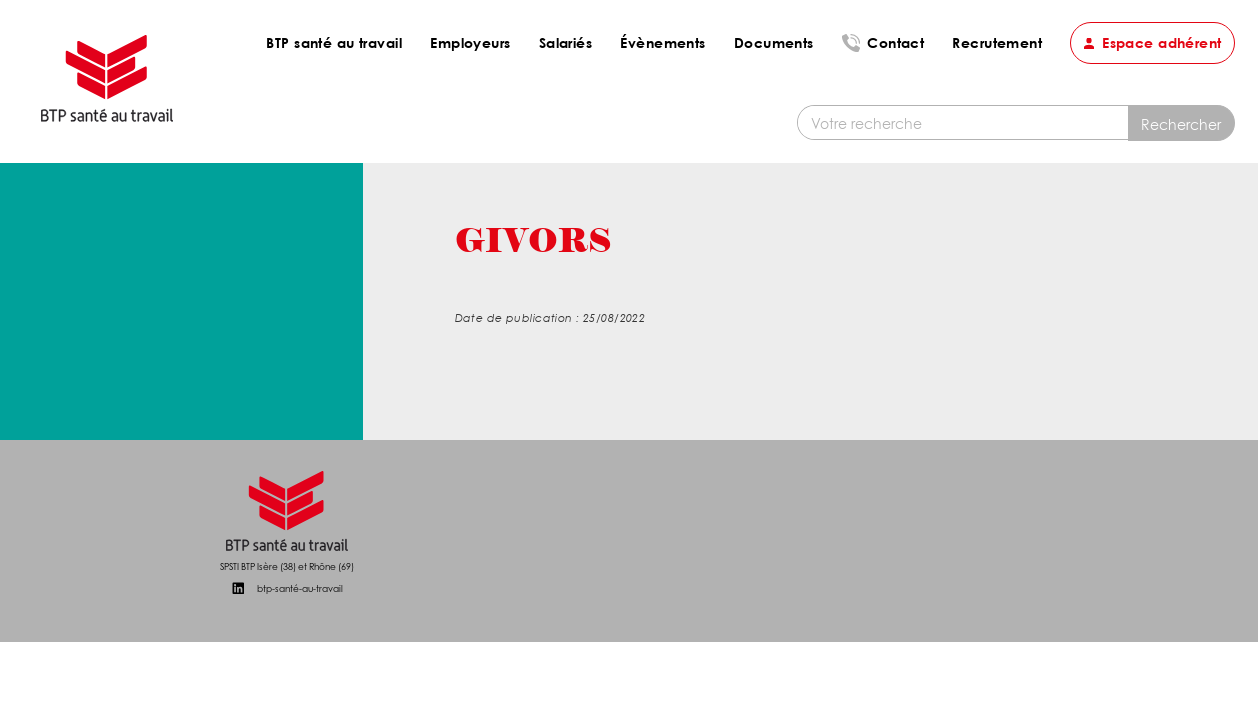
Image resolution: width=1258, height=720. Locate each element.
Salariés (565, 42)
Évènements (662, 42)
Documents (774, 42)
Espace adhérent (1162, 42)
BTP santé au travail (334, 42)
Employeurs (470, 42)
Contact (895, 42)
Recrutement (997, 42)
